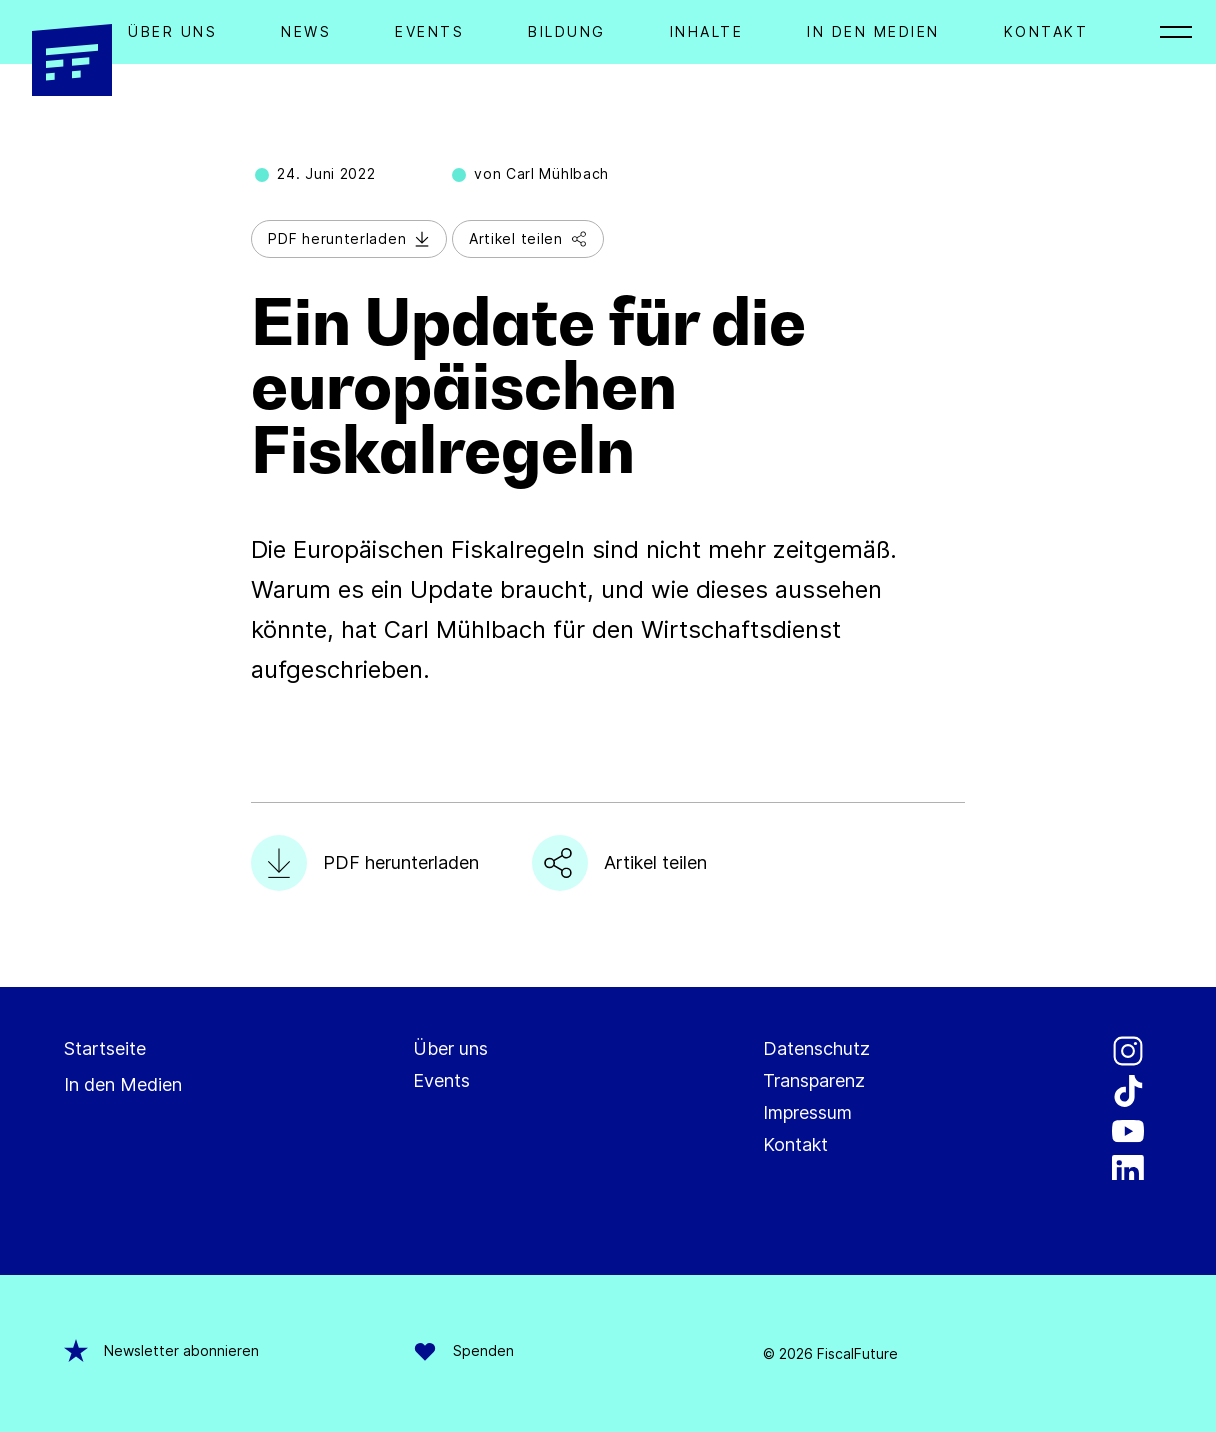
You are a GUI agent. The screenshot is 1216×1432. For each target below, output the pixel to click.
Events (429, 31)
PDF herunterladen (349, 238)
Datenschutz (816, 1048)
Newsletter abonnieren (161, 1351)
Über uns (450, 1048)
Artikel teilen (528, 238)
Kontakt (1046, 31)
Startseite (105, 1048)
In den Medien (873, 31)
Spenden (463, 1351)
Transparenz (814, 1080)
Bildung (567, 31)
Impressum (807, 1112)
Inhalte (707, 31)
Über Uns (172, 31)
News (306, 31)
